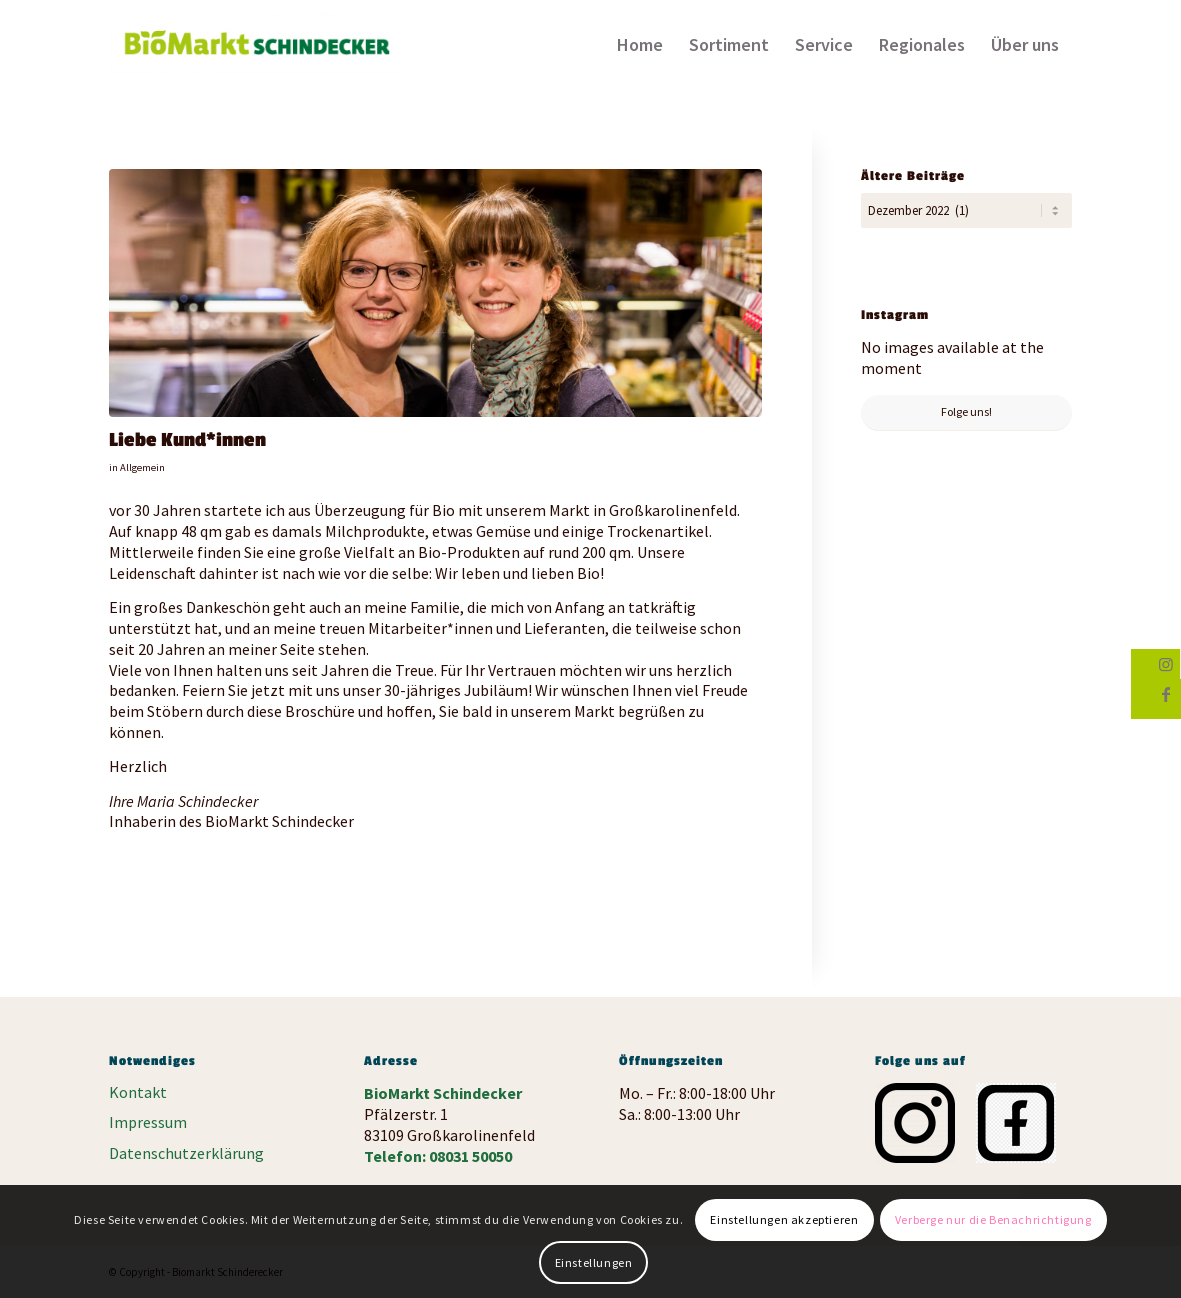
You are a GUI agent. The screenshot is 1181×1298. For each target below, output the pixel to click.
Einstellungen (594, 1262)
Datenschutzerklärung (186, 1153)
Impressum (148, 1122)
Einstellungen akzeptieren (784, 1219)
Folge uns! (966, 409)
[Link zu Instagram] (1165, 664)
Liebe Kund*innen (187, 440)
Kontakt (138, 1092)
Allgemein (142, 467)
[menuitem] (640, 45)
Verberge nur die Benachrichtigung (993, 1219)
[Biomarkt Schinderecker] (259, 51)
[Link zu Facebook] (1166, 694)
